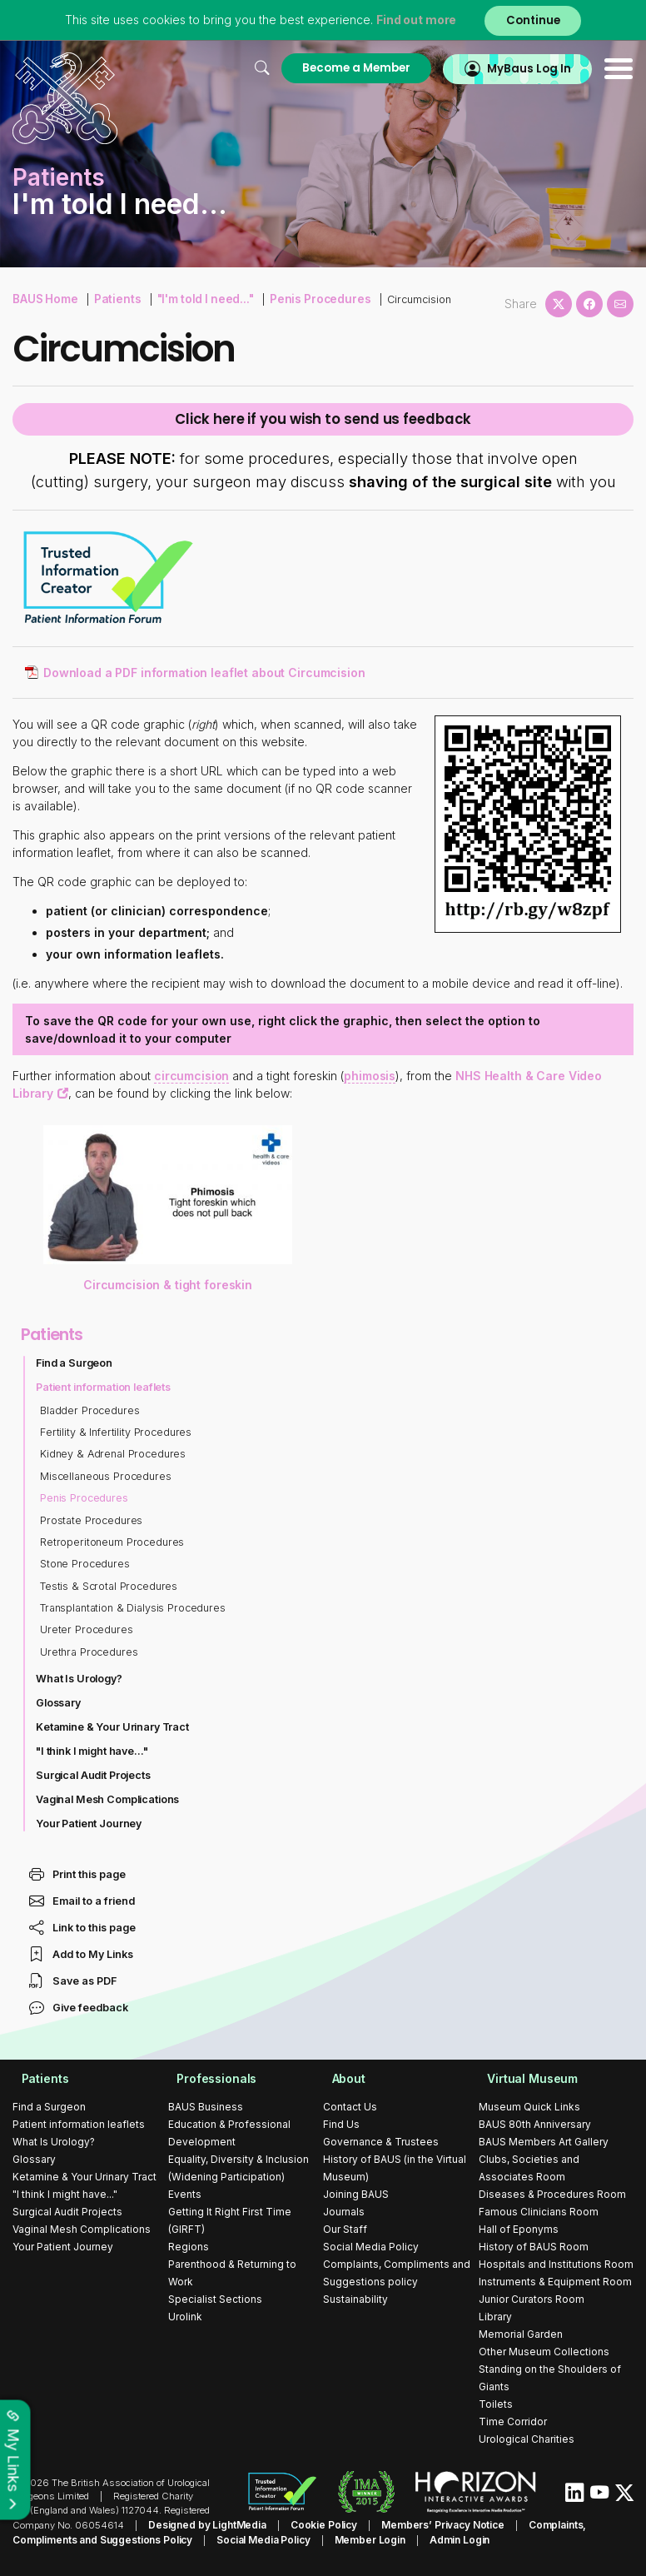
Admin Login (380, 2540)
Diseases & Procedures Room (552, 2196)
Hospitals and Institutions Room (556, 2266)
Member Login (294, 2540)
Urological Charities (526, 2440)
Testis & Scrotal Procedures (110, 1588)
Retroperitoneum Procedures (113, 1543)
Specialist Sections (215, 2300)
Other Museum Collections (544, 2353)
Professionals (209, 2080)
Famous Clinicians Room (539, 2213)
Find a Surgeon (75, 1364)
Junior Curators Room (531, 2300)
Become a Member (345, 68)
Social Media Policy (371, 2248)
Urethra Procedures (90, 1653)
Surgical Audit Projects (94, 1777)
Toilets (496, 2405)
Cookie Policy (315, 2526)
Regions (188, 2248)
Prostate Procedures (92, 1522)
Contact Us (350, 2108)
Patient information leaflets (105, 1389)
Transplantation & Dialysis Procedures (135, 1610)
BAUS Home (44, 297)
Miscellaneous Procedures (107, 1478)
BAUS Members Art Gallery (544, 2143)
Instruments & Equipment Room (555, 2283)
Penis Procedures (302, 297)
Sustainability (355, 2300)
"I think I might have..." (93, 1752)
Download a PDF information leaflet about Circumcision (207, 675)
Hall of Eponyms (519, 2231)
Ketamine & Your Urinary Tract (114, 1728)
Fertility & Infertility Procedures (118, 1434)
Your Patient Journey (90, 1825)
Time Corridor (513, 2423)
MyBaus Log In (525, 68)
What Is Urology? (80, 1681)
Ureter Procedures (87, 1632)
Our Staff (345, 2231)
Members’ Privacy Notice (428, 2526)
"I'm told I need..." (195, 297)
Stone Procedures (86, 1566)
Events (184, 2196)
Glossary (59, 1705)
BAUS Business (205, 2108)
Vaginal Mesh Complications (109, 1801)
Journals (344, 2213)
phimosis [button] (371, 1078)
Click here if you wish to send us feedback (323, 421)
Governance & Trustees (381, 2143)
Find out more (413, 20)
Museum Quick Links (529, 2108)
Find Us (341, 2126)
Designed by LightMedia (204, 2526)
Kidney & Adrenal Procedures (114, 1456)
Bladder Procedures (91, 1412)
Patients (112, 297)
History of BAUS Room (534, 2248)
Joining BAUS (356, 2196)
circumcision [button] (192, 1078)
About (340, 2080)
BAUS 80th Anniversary (535, 2126)
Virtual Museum (525, 2080)
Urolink (185, 2318)
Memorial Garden (521, 2335)
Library (495, 2318)
